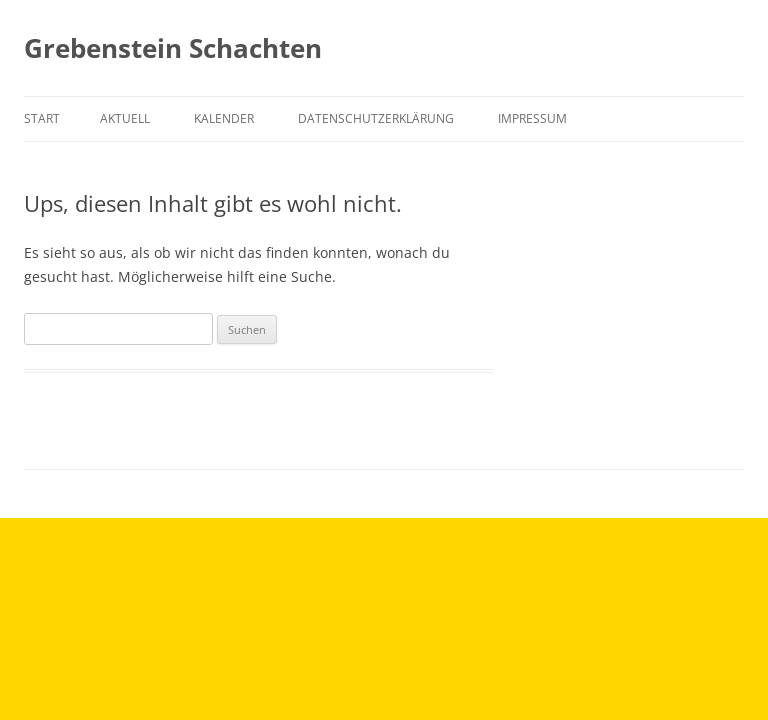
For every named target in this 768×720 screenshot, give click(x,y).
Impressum (532, 118)
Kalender (224, 118)
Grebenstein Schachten (173, 48)
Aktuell (125, 118)
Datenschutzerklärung (376, 118)
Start (42, 118)
